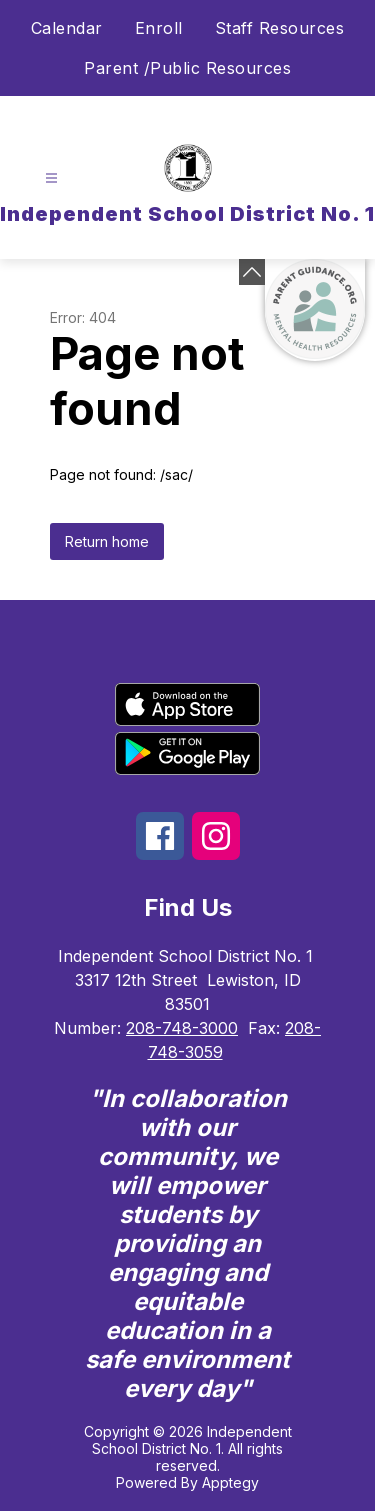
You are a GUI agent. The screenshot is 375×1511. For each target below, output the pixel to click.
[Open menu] (51, 178)
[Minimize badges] (252, 272)
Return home (107, 541)
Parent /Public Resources (187, 68)
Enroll (159, 28)
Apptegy (230, 1482)
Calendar (67, 28)
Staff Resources (280, 28)
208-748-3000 (182, 1028)
